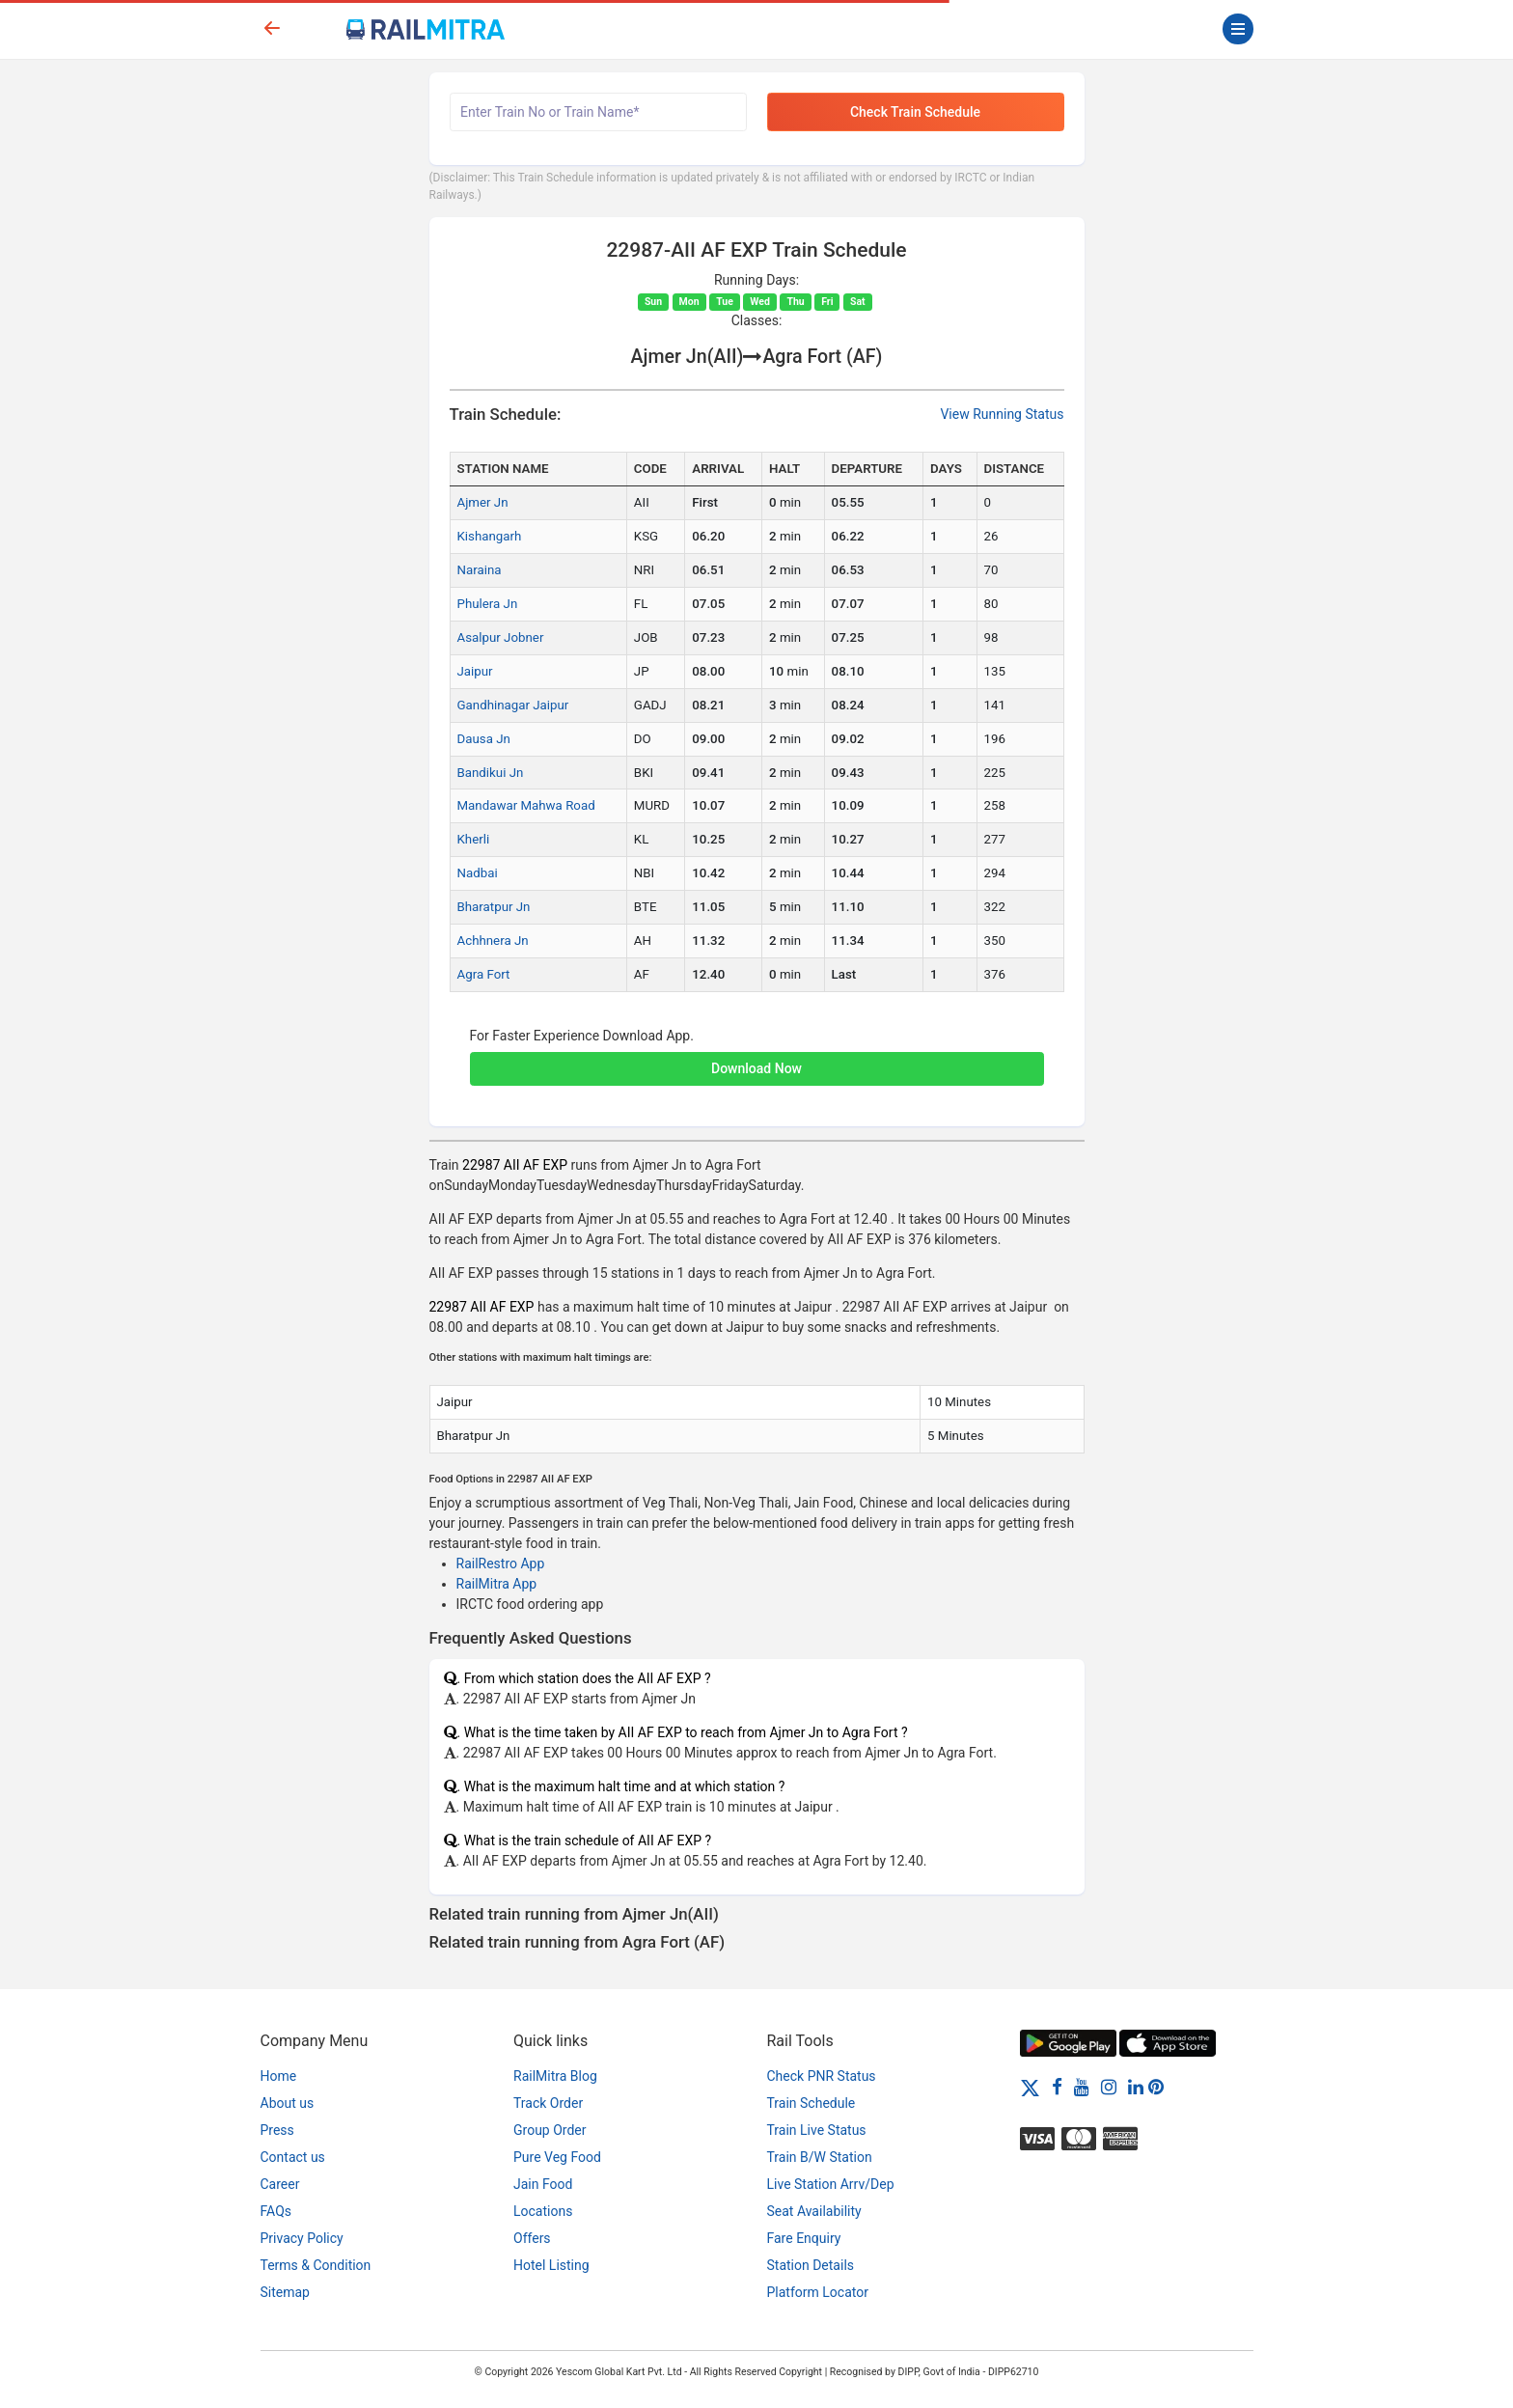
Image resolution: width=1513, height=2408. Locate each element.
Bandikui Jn (490, 772)
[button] (757, 1059)
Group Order (550, 2130)
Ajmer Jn (483, 502)
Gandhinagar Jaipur (513, 705)
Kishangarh (489, 536)
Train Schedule (811, 2103)
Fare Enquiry (804, 2238)
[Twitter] (1030, 2086)
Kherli (473, 839)
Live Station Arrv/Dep (830, 2184)
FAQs (276, 2211)
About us (288, 2103)
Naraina (479, 570)
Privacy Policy (302, 2238)
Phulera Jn (487, 603)
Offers (532, 2238)
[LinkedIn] (1135, 2086)
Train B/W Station (819, 2157)
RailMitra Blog (555, 2076)
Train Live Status (817, 2130)
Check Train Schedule (915, 112)
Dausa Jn (483, 739)
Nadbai (477, 873)
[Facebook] (1057, 2086)
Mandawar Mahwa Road (526, 805)
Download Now (756, 1068)
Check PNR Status (821, 2076)
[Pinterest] (1156, 2086)
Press (277, 2130)
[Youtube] (1081, 2086)
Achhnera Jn (493, 940)
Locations (542, 2211)
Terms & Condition (316, 2265)
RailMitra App (496, 1583)
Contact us (293, 2157)
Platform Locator (817, 2292)
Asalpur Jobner (500, 637)
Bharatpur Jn (494, 907)
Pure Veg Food (557, 2157)
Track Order (548, 2103)
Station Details (811, 2265)
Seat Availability (814, 2211)
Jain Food (542, 2184)
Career (280, 2184)
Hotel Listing (551, 2265)
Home (279, 2076)
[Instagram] (1108, 2086)
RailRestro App (500, 1563)
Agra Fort (483, 974)
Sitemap (285, 2292)
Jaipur (475, 671)
